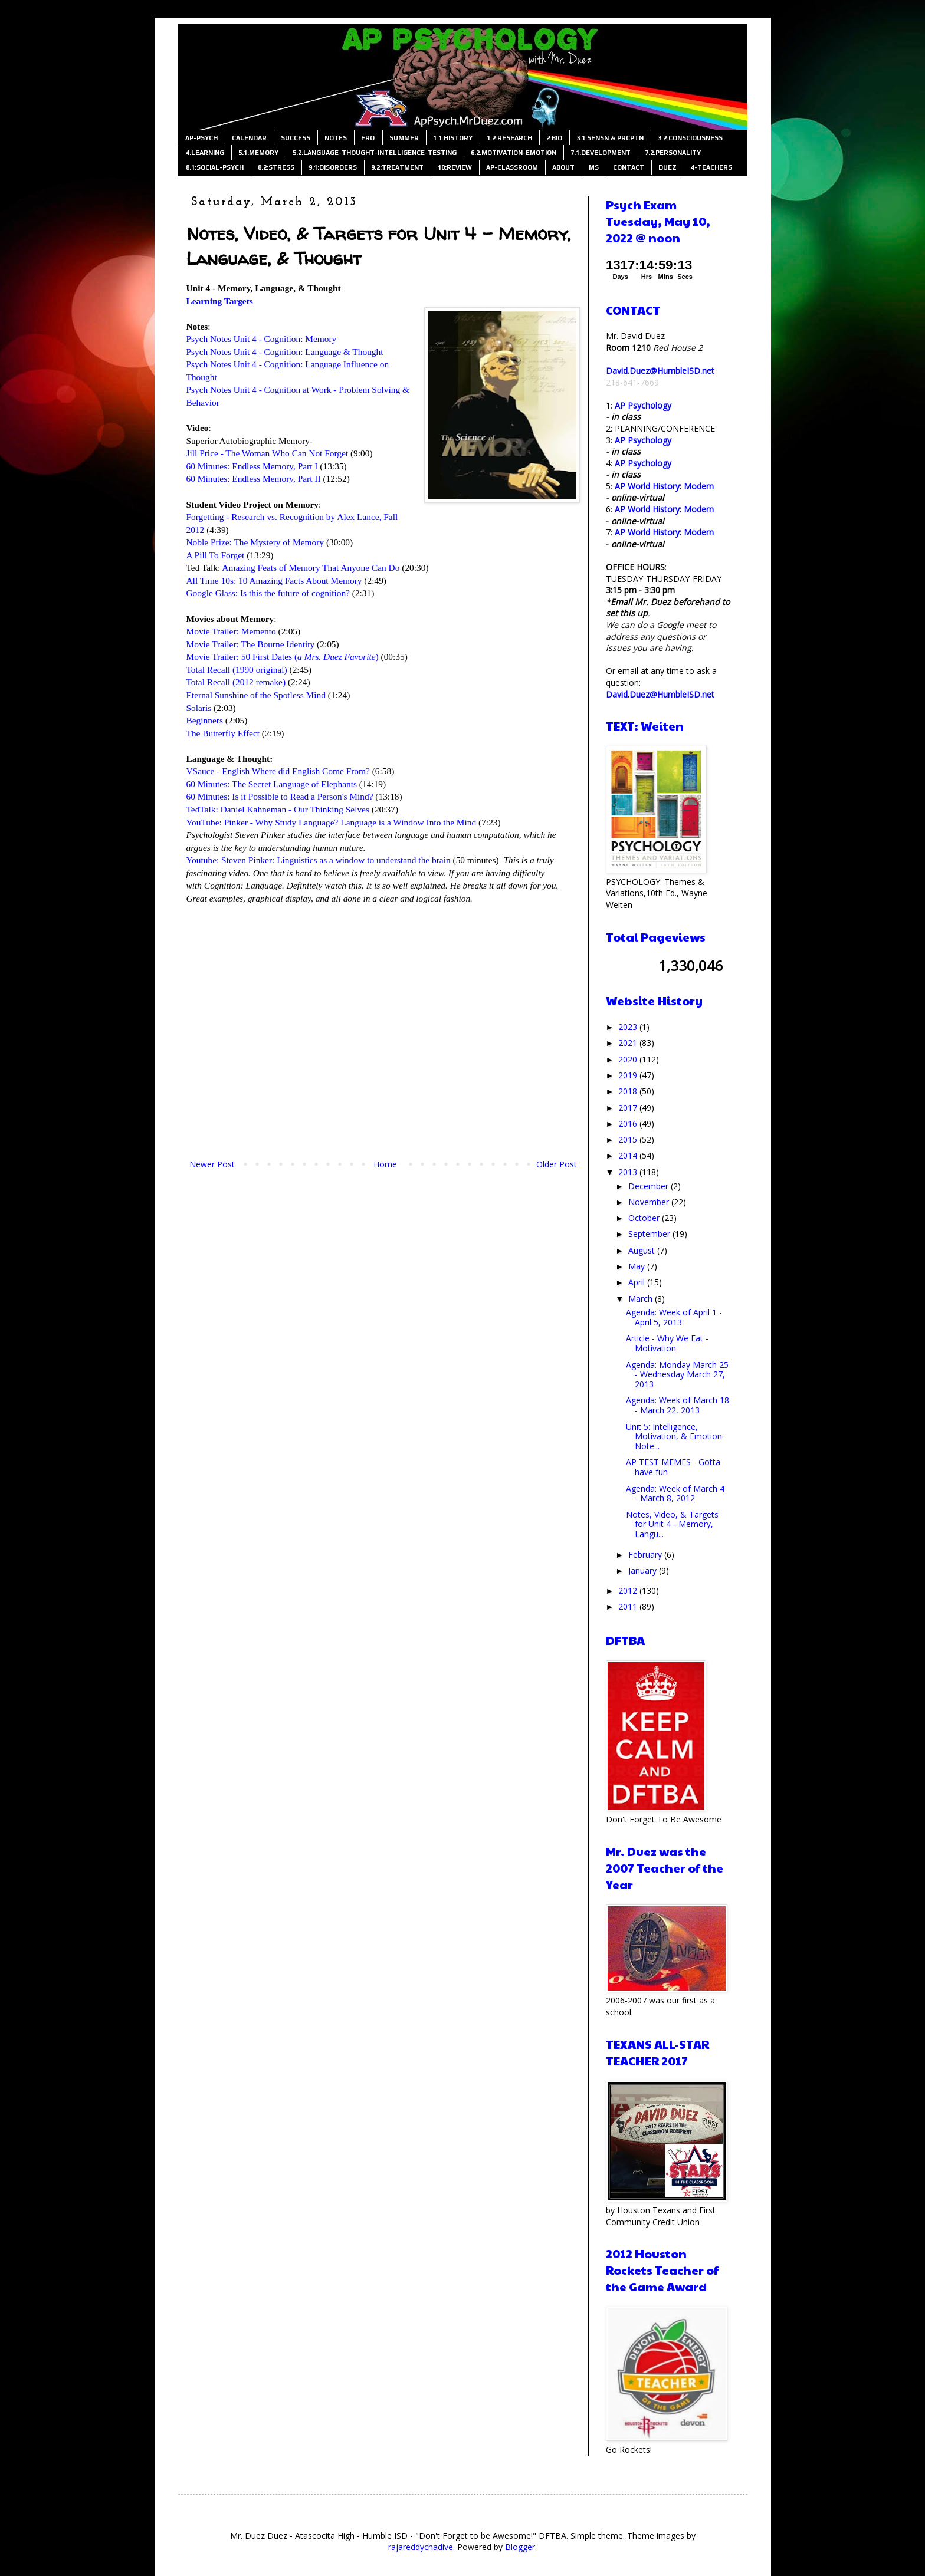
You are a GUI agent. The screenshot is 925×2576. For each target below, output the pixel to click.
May (637, 1266)
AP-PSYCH (201, 138)
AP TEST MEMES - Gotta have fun (673, 1467)
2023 (628, 1026)
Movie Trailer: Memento (231, 631)
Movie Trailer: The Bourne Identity (250, 644)
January (643, 1570)
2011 (628, 1606)
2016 (628, 1123)
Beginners (204, 720)
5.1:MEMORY (258, 152)
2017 (628, 1107)
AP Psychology (643, 405)
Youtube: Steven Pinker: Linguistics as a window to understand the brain (318, 860)
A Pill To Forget (215, 555)
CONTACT (628, 167)
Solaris (199, 708)
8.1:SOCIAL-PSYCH (215, 167)
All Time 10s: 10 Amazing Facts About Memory (274, 580)
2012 (628, 1590)
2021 (628, 1042)
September (650, 1233)
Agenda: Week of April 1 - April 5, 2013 (674, 1317)
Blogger (520, 2546)
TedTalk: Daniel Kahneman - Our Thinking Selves (277, 809)
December (649, 1186)
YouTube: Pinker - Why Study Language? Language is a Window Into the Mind (331, 822)
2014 (628, 1155)
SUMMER (404, 138)
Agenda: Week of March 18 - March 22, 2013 (677, 1405)
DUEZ (667, 167)
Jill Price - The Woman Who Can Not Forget (267, 453)
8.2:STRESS (276, 167)
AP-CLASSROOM (512, 167)
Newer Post (212, 1164)
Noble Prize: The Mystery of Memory (255, 542)
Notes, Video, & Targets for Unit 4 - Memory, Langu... (672, 1524)
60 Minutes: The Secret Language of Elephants (271, 784)
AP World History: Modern (664, 486)
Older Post (556, 1164)
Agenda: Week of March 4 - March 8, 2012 (675, 1493)
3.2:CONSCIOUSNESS (690, 138)
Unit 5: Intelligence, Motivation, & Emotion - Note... (676, 1436)
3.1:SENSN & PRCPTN (610, 138)
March (641, 1298)
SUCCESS (295, 138)
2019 (628, 1075)
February (646, 1554)
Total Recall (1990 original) (236, 669)
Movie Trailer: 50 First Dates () (282, 657)
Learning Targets (219, 301)
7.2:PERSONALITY (673, 152)
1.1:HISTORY (453, 138)
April (637, 1282)
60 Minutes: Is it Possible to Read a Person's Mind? (279, 796)
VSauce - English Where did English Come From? (278, 771)
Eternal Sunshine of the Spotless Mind (256, 695)
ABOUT (563, 167)
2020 (628, 1059)
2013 (628, 1171)
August (642, 1250)
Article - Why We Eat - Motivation (667, 1343)
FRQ (368, 138)
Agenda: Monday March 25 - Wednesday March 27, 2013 (677, 1374)
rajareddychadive (420, 2546)
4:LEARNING (205, 152)
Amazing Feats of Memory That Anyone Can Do (310, 567)
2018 (628, 1091)
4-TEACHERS (711, 167)
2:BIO (554, 138)
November (649, 1202)
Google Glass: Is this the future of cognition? (268, 593)
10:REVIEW (455, 167)
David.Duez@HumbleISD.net (660, 370)
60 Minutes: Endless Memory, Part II (253, 478)
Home (385, 1164)
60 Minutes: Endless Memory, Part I (252, 466)
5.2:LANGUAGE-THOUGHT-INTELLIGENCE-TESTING (375, 152)
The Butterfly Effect (223, 733)
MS (594, 167)
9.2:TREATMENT (397, 167)
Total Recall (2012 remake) (236, 682)
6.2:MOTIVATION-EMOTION (513, 152)
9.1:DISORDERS (333, 167)
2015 (628, 1139)
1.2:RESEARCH (509, 138)
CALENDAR (249, 138)
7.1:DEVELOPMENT (600, 152)
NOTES (335, 138)
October (645, 1217)
